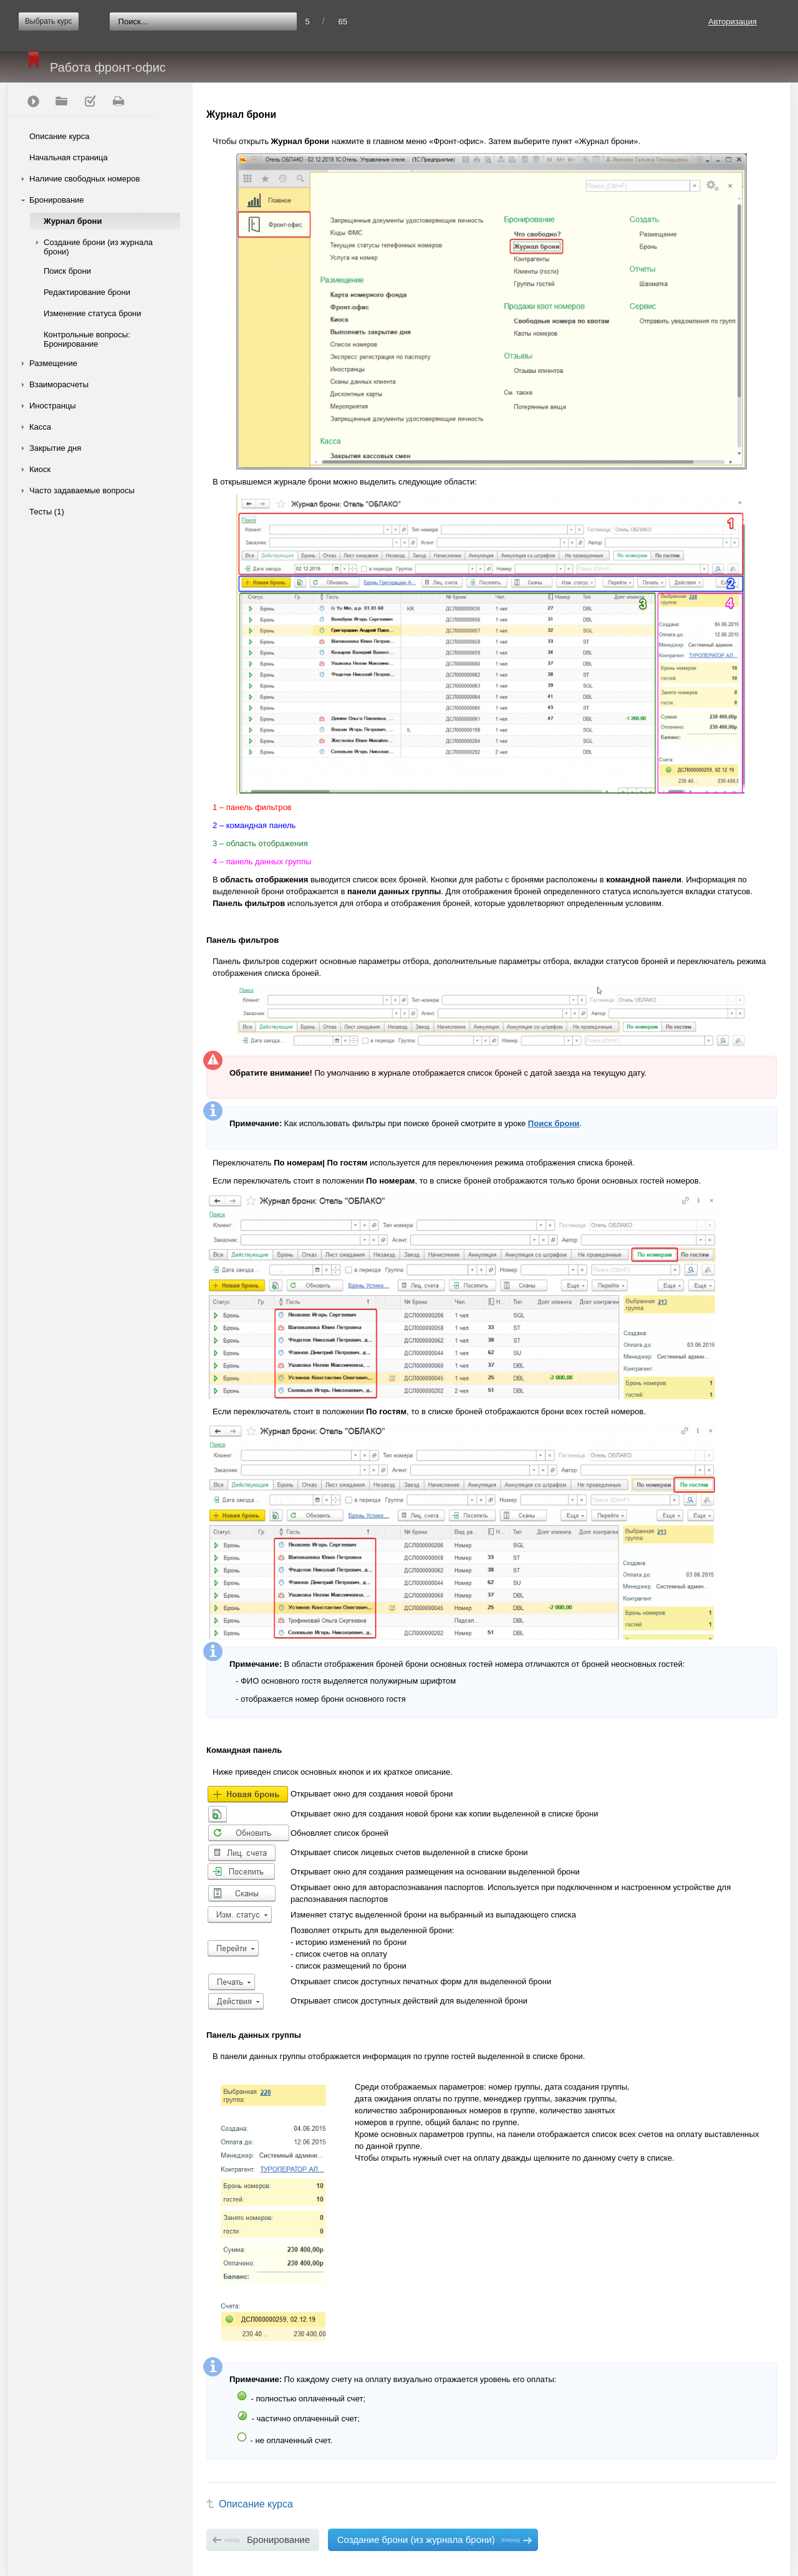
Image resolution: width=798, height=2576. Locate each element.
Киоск (39, 469)
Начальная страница (68, 157)
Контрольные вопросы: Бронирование (87, 339)
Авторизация (732, 21)
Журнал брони (73, 221)
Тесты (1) (46, 511)
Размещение (53, 363)
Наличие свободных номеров (84, 178)
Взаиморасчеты (59, 384)
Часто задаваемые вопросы (82, 490)
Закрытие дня (55, 448)
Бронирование (56, 200)
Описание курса (59, 136)
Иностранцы (52, 405)
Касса (40, 427)
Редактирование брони (87, 292)
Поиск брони (67, 271)
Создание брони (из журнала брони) (98, 247)
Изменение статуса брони (93, 313)
